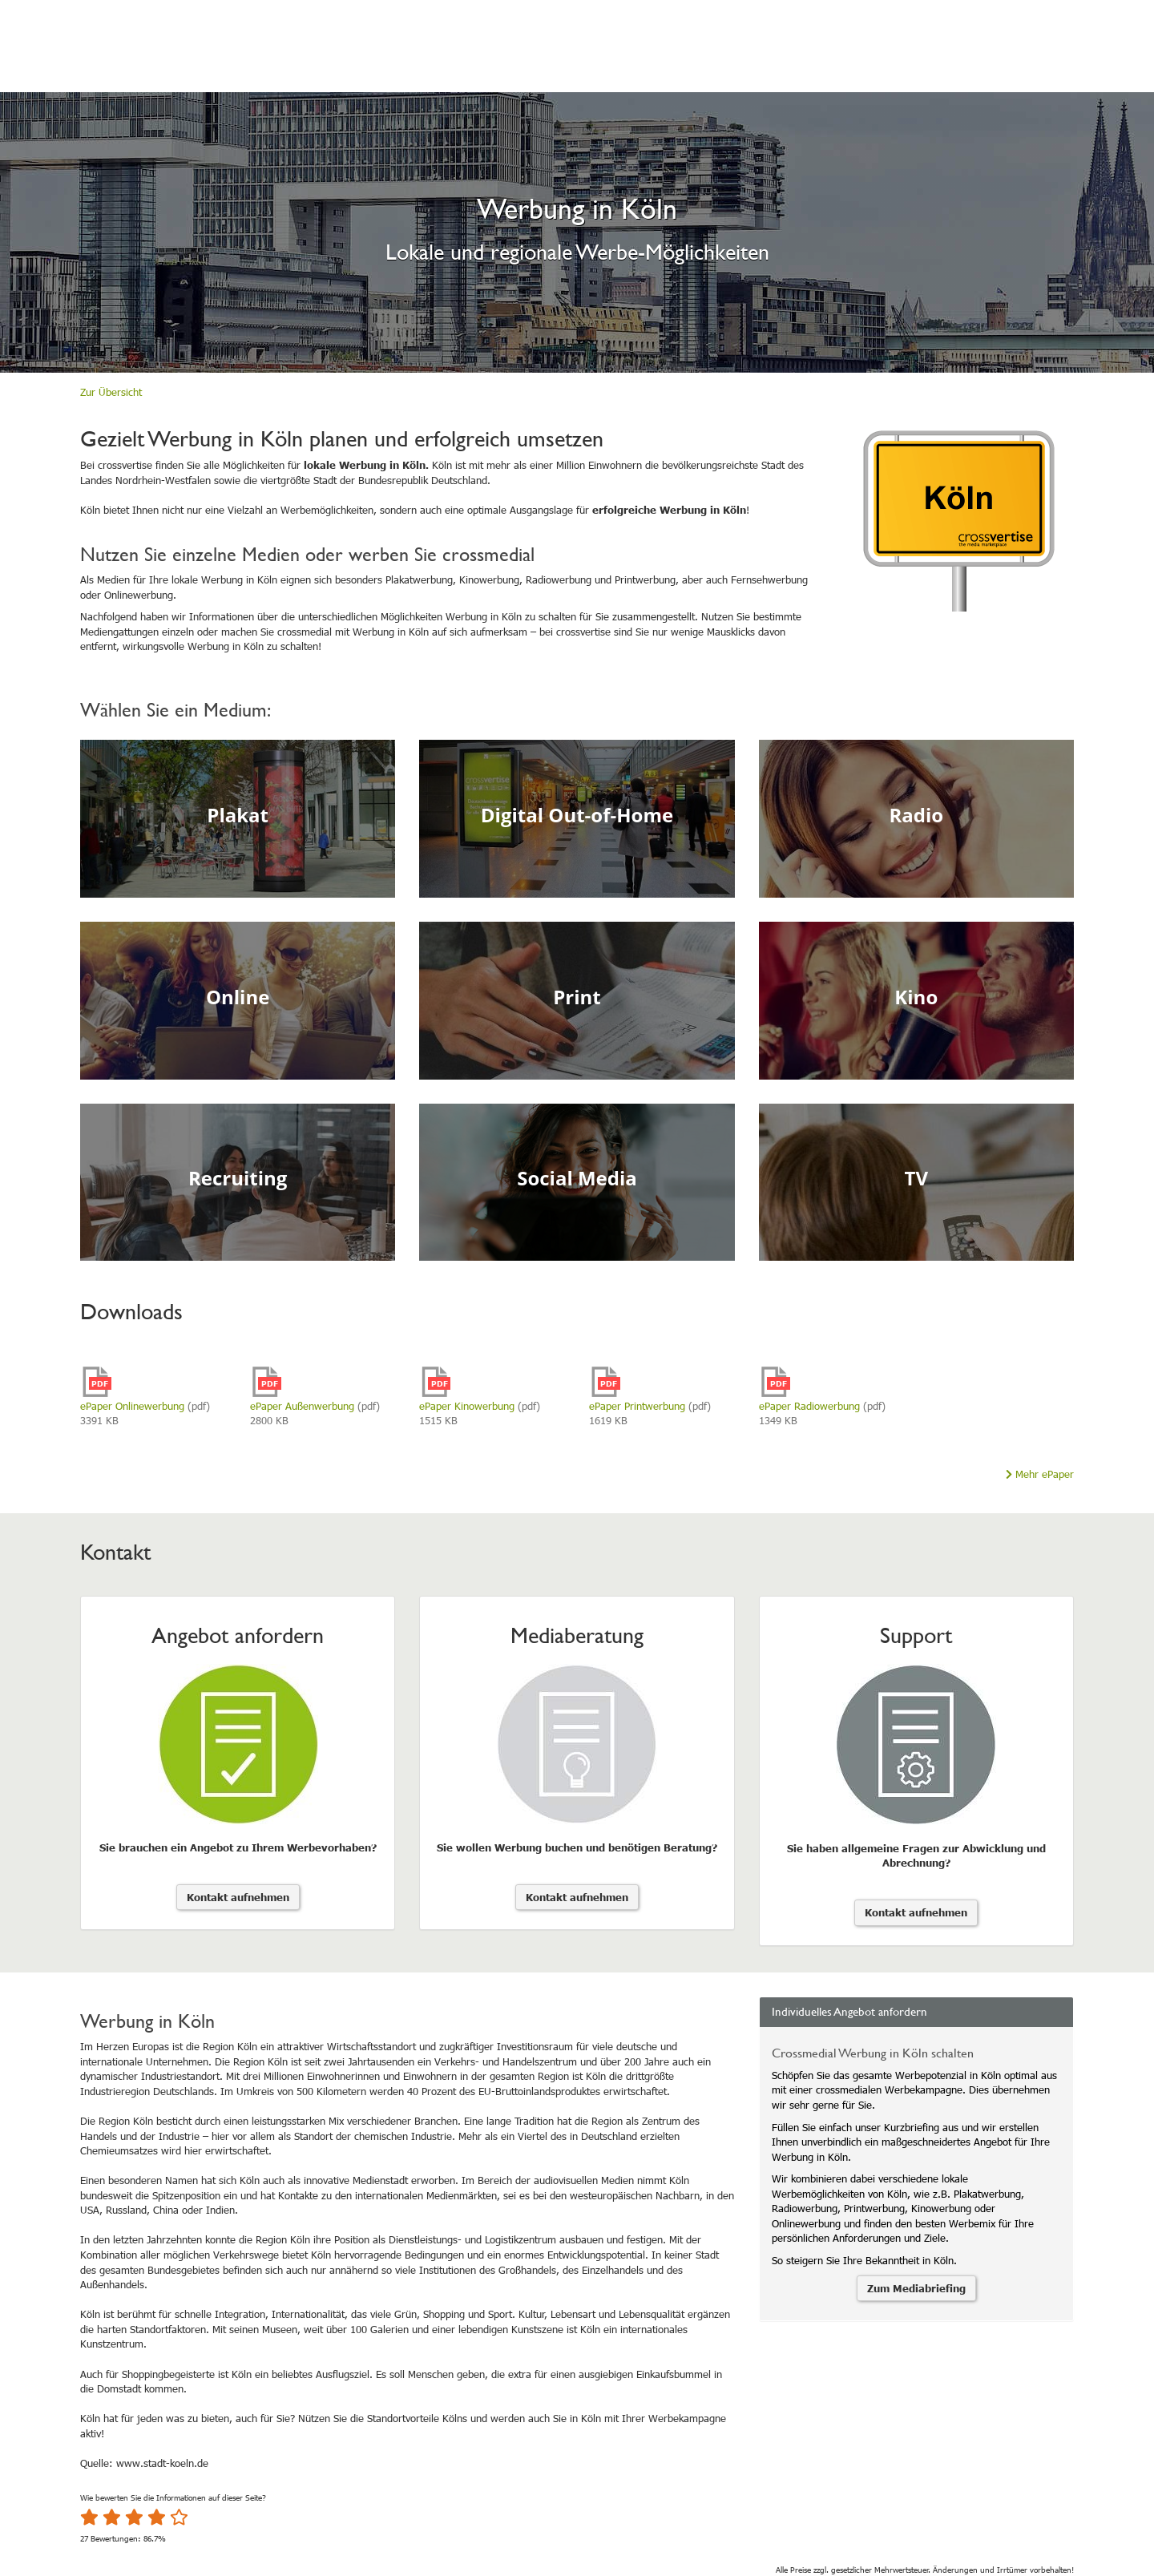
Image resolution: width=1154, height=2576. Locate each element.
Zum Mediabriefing (916, 2288)
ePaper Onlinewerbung (132, 1405)
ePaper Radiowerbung (809, 1405)
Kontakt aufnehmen (238, 1897)
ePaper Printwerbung (637, 1405)
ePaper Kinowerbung (466, 1405)
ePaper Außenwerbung (302, 1405)
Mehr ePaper (1040, 1474)
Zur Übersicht (111, 392)
